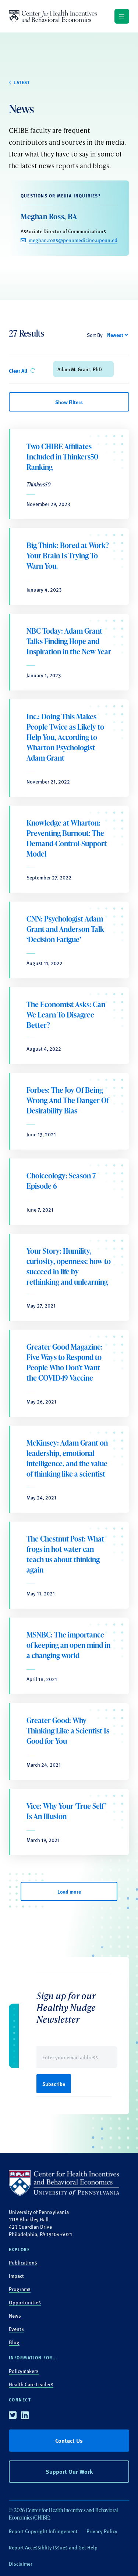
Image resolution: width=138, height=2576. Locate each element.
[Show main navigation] (121, 16)
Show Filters (69, 402)
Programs (20, 2289)
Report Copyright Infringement (43, 2531)
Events (16, 2328)
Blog (14, 2342)
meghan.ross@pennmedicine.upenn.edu (73, 240)
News (15, 2315)
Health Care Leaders (31, 2384)
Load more (69, 1891)
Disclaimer (20, 2563)
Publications (23, 2262)
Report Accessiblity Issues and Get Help (53, 2547)
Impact (16, 2275)
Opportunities (25, 2302)
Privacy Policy (101, 2531)
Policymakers (24, 2370)
